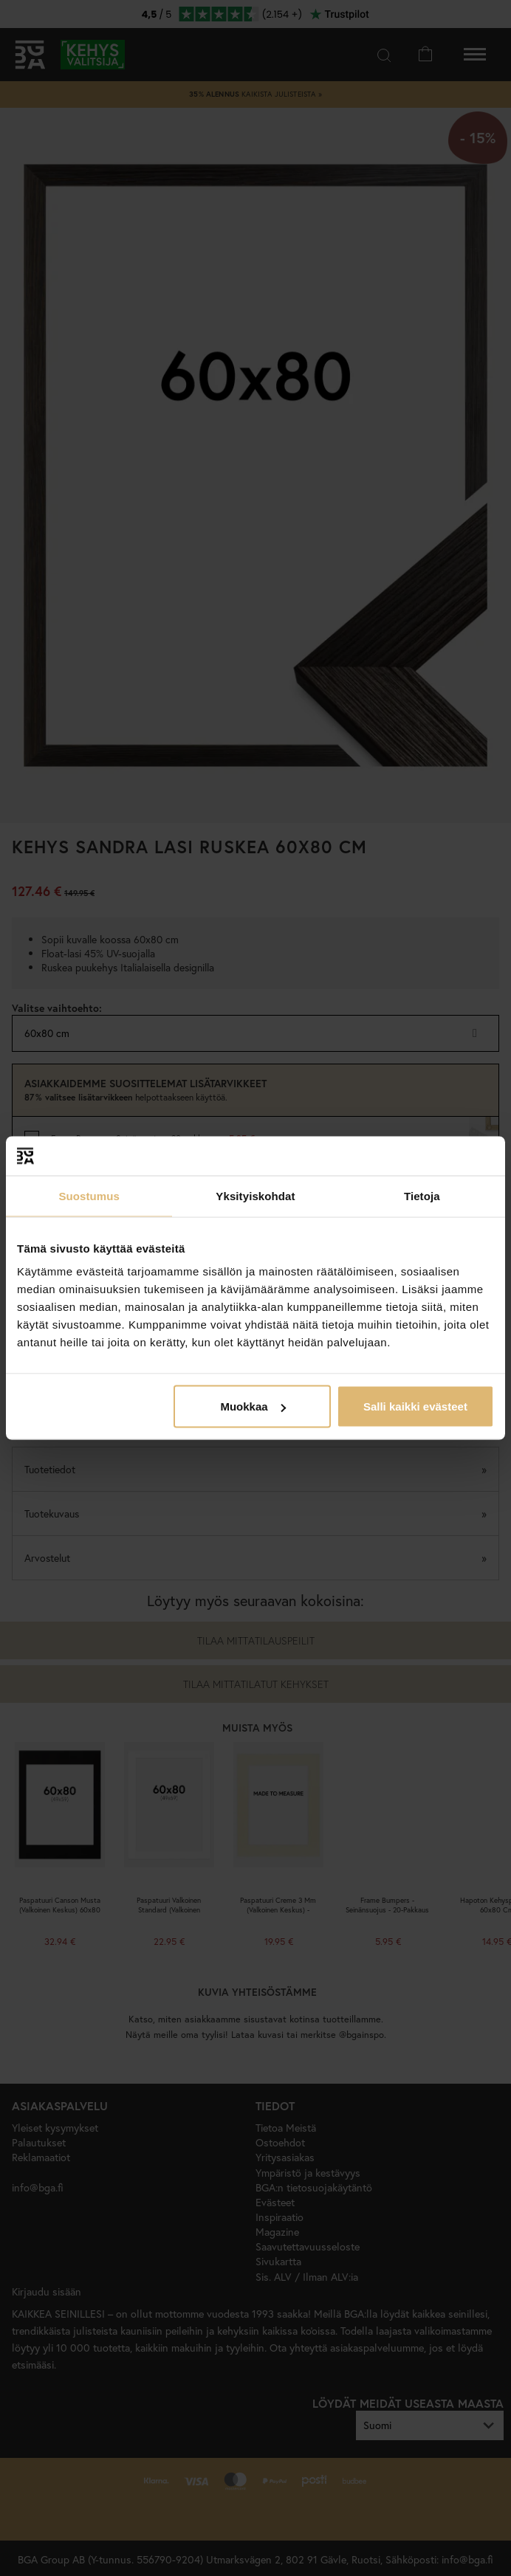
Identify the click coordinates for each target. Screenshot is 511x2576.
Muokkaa (252, 1406)
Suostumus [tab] (89, 1195)
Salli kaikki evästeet (415, 1406)
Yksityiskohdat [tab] (255, 1195)
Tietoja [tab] (422, 1195)
